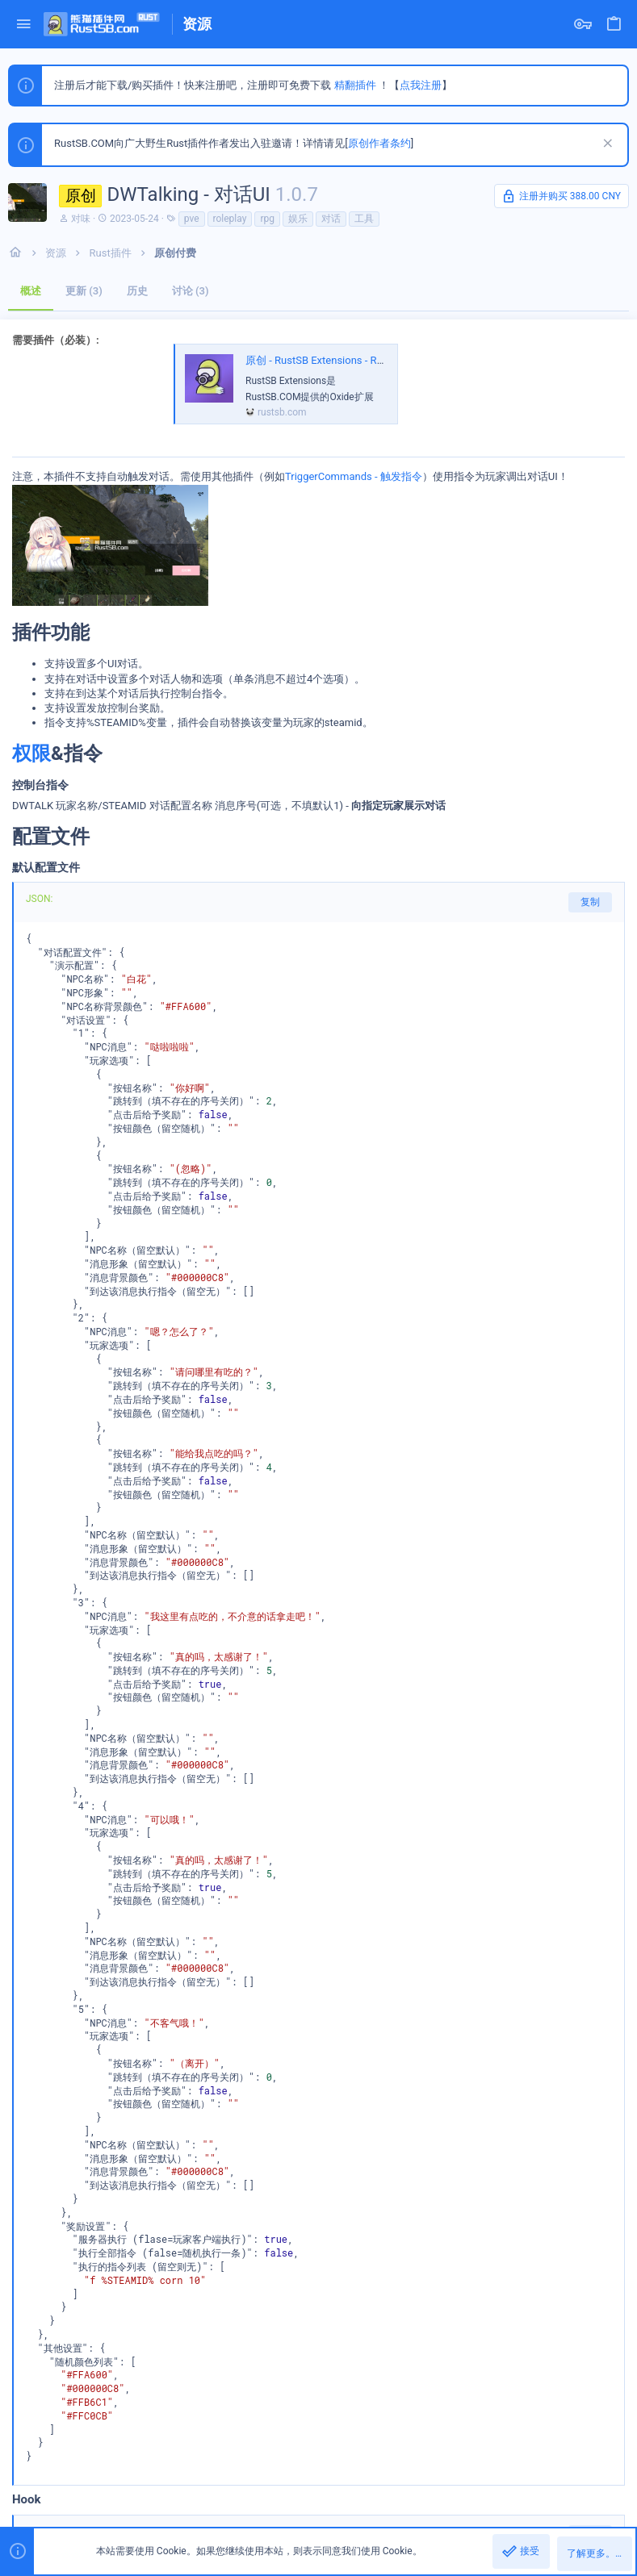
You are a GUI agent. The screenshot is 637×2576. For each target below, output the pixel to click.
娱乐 (298, 218)
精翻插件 (355, 85)
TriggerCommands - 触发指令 (353, 476)
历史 (137, 291)
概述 (30, 291)
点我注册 (421, 85)
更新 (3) (84, 291)
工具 (364, 218)
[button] (24, 24)
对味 (80, 218)
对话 (331, 218)
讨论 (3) (190, 291)
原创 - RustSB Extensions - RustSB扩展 (335, 360)
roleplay (230, 218)
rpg (267, 218)
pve (191, 218)
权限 (31, 753)
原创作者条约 (379, 143)
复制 (590, 902)
